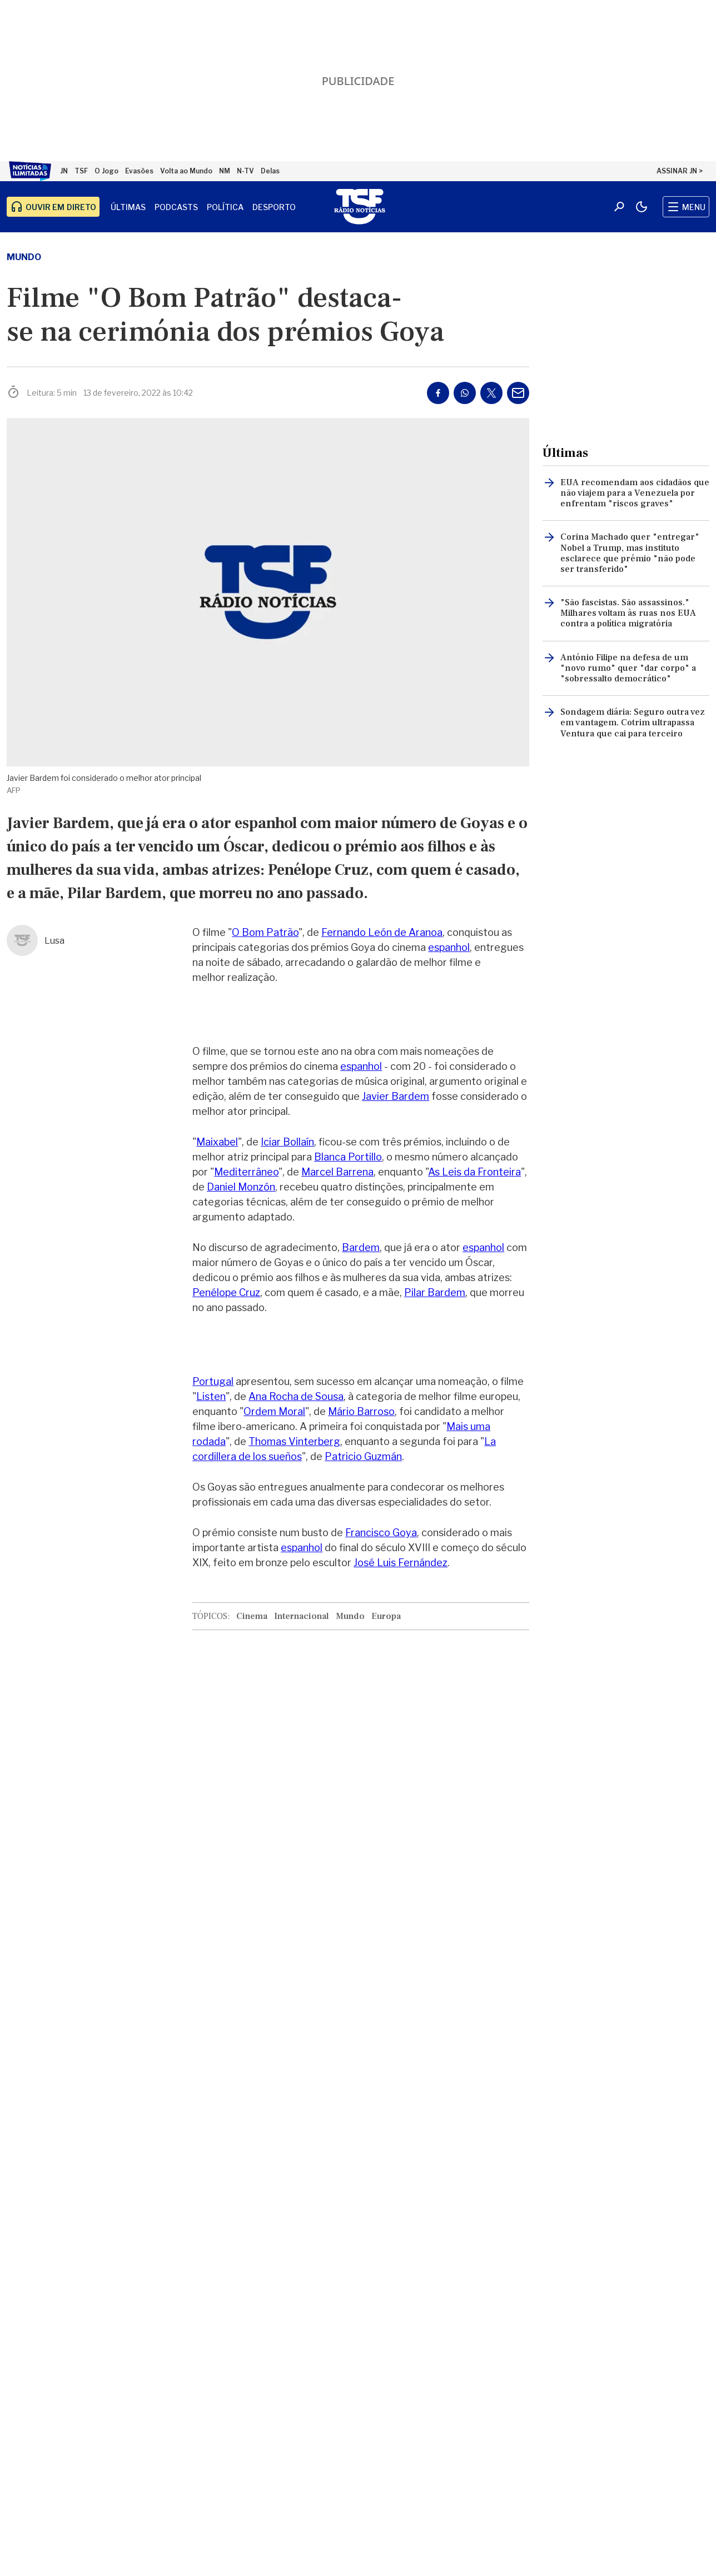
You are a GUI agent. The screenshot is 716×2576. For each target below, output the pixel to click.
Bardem (361, 1247)
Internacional (301, 1616)
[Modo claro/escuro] (642, 207)
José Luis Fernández (401, 1562)
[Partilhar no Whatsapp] (465, 393)
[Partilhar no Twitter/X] (491, 393)
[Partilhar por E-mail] (518, 393)
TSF (81, 171)
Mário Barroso (361, 1411)
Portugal (212, 1381)
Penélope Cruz (226, 1292)
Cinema (251, 1616)
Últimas (128, 207)
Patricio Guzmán (363, 1456)
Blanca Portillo (348, 1157)
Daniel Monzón (241, 1187)
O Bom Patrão (265, 932)
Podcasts (176, 207)
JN (64, 171)
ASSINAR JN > (680, 171)
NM (224, 171)
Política (225, 207)
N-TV (245, 171)
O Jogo (106, 171)
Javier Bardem (395, 1096)
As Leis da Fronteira (474, 1172)
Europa (386, 1616)
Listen (211, 1396)
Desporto (274, 207)
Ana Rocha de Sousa (296, 1396)
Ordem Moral (274, 1411)
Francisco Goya (381, 1532)
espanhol (449, 947)
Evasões (139, 171)
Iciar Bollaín (287, 1142)
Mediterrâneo (246, 1172)
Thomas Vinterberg (294, 1441)
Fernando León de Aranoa (381, 932)
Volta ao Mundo (186, 171)
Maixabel (217, 1142)
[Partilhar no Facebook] (438, 393)
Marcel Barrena (337, 1172)
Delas (270, 171)
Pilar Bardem (434, 1292)
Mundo (24, 257)
